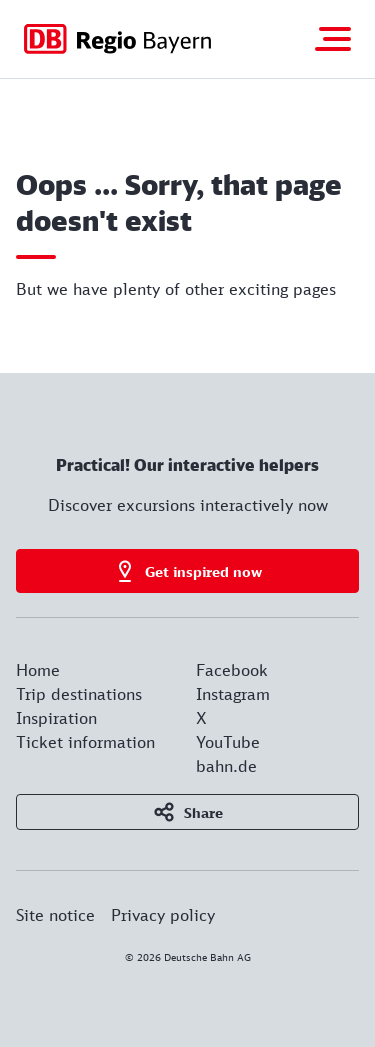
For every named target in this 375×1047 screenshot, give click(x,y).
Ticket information (85, 742)
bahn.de (226, 766)
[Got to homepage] (117, 39)
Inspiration (56, 718)
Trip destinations (79, 694)
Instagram (233, 694)
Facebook (232, 670)
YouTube (228, 742)
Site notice (55, 915)
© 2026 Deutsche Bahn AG (188, 957)
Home (38, 670)
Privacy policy (163, 915)
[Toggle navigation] (333, 39)
